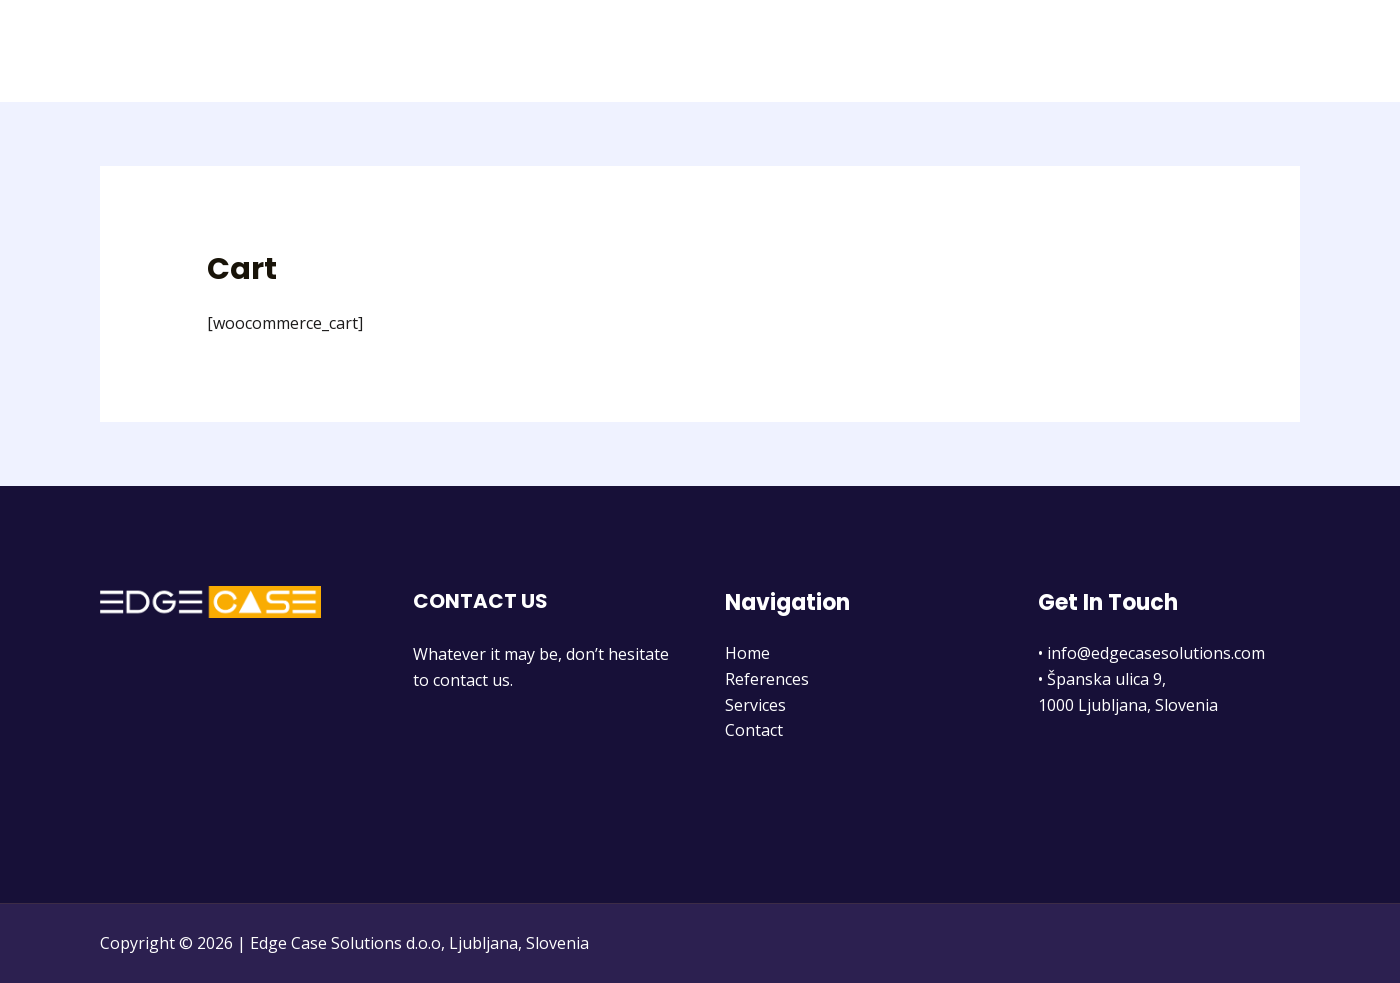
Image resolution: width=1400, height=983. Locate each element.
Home (962, 51)
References (1059, 51)
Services (1163, 51)
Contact (1255, 51)
